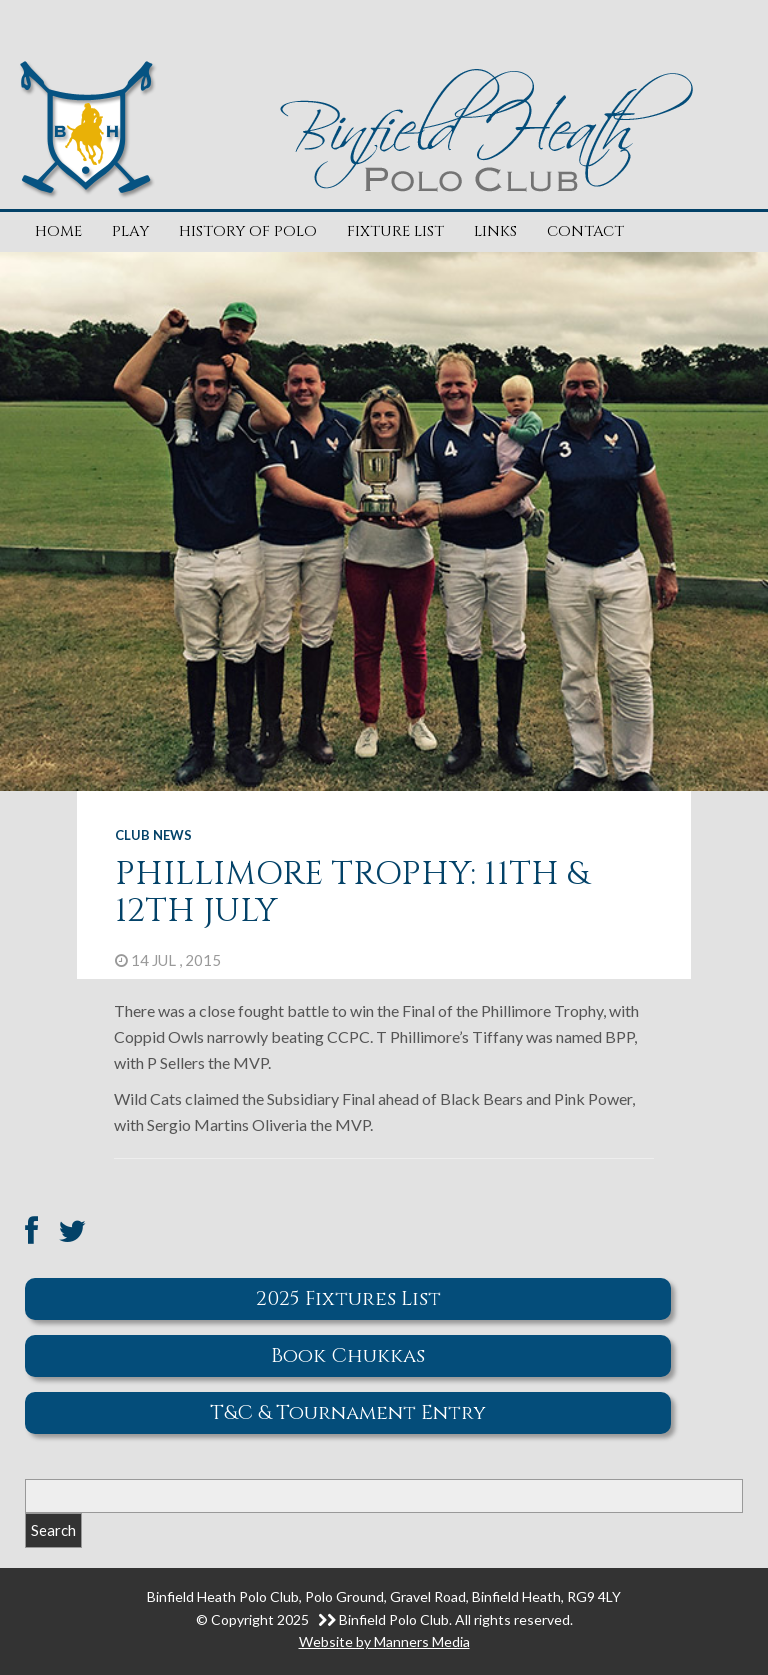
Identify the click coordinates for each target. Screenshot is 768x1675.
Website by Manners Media (384, 1641)
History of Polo (248, 231)
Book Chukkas (348, 1355)
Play (130, 231)
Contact (585, 231)
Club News (153, 835)
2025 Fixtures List (348, 1298)
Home (58, 231)
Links (495, 231)
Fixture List (395, 231)
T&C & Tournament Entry (348, 1412)
